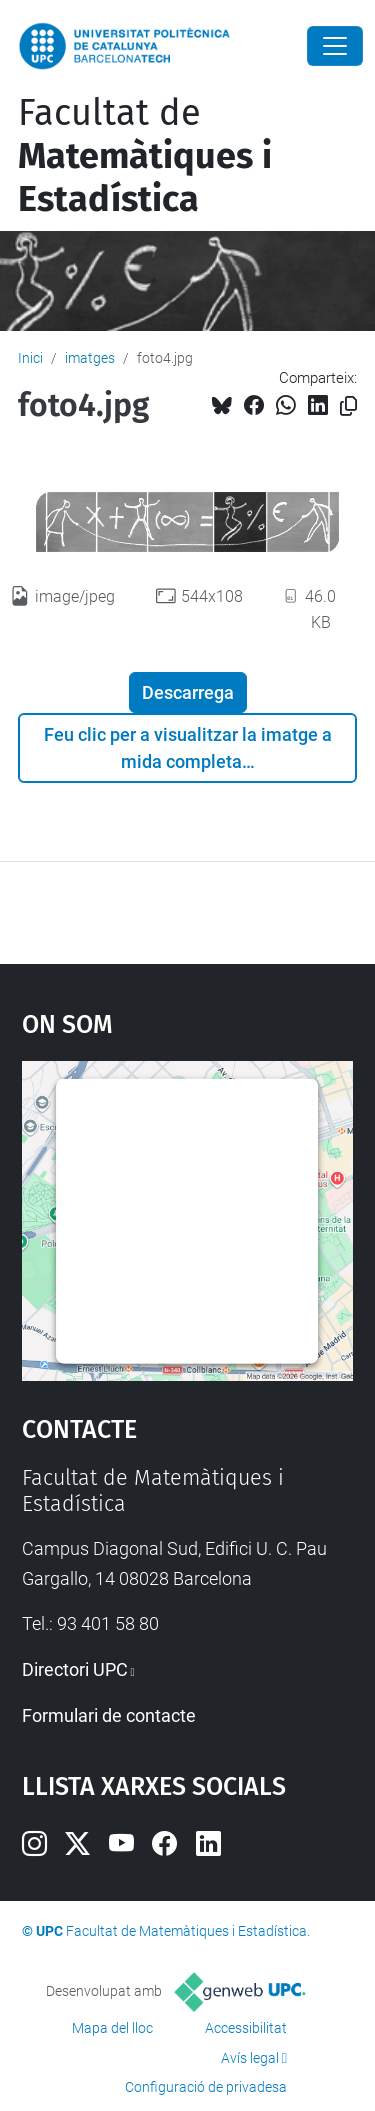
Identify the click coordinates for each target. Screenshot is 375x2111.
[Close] (335, 46)
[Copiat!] (348, 406)
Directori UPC (75, 1669)
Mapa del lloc (112, 2028)
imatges (90, 358)
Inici (30, 358)
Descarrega (188, 692)
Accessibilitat (246, 2028)
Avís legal (250, 2058)
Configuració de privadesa (206, 2087)
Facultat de (145, 156)
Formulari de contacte (109, 1715)
